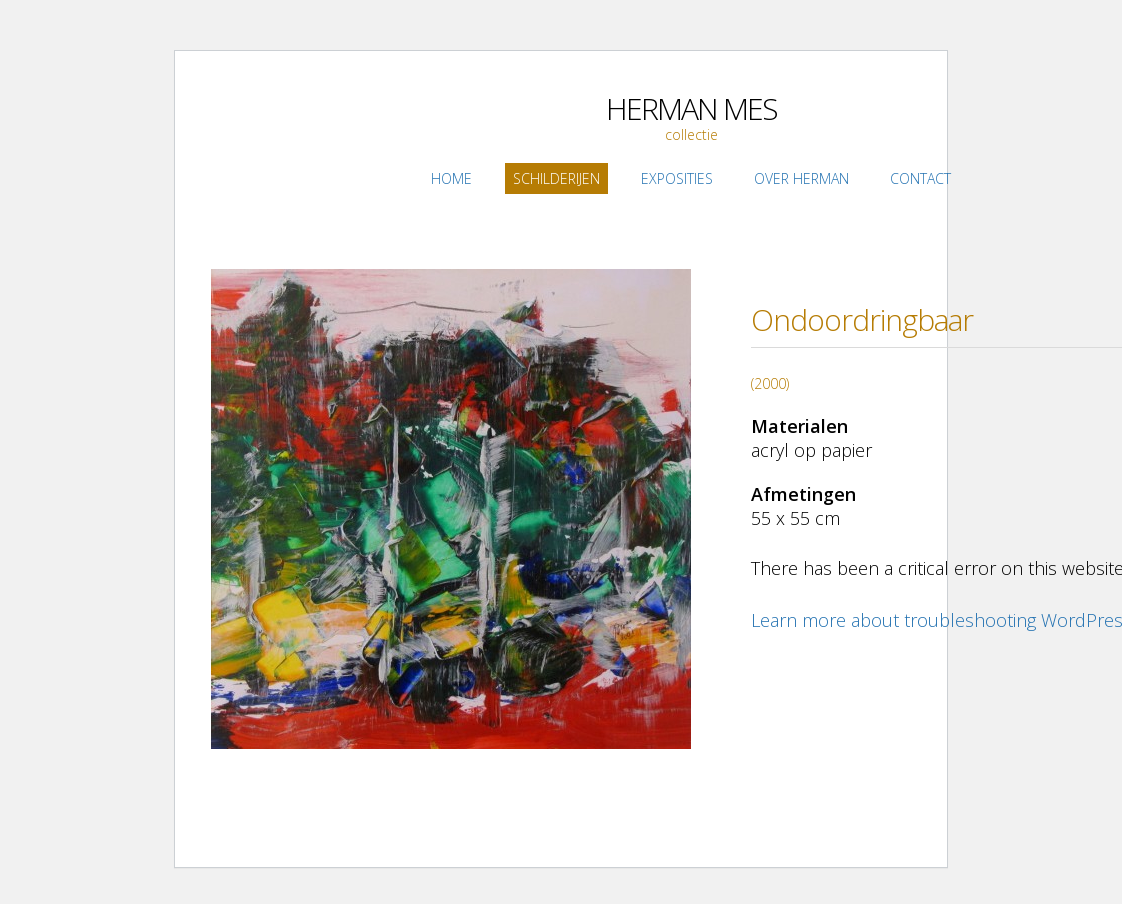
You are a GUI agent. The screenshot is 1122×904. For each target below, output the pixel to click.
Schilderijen (556, 178)
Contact (920, 178)
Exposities (677, 178)
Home (451, 178)
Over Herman (801, 178)
